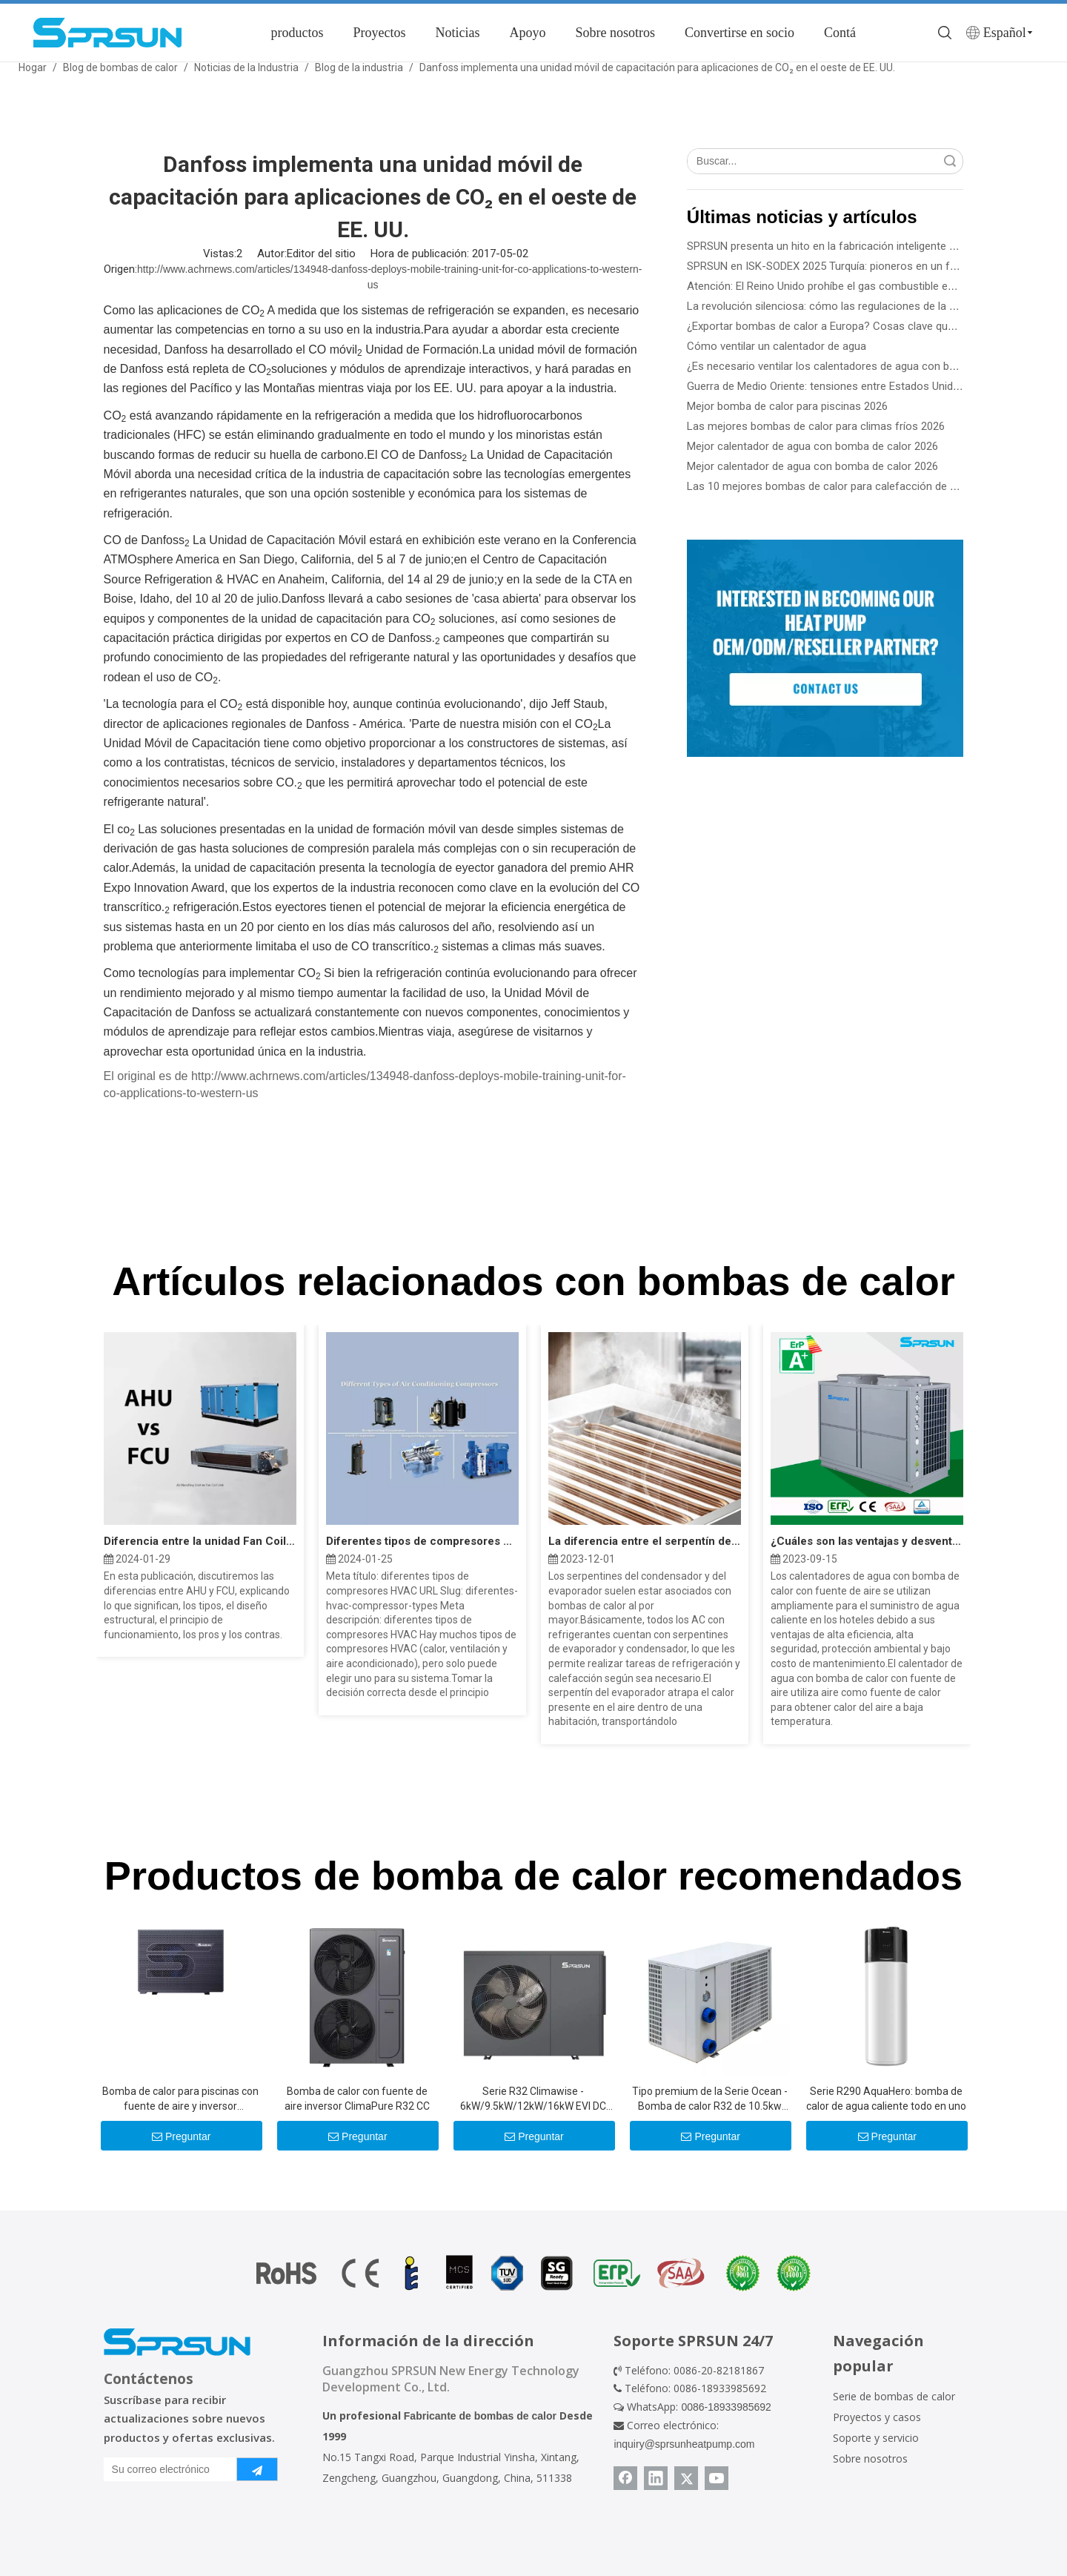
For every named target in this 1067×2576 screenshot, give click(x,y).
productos (296, 32)
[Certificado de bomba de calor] (533, 2273)
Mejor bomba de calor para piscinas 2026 (787, 406)
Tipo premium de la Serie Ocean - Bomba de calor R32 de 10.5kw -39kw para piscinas (710, 2099)
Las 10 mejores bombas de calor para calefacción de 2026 (830, 486)
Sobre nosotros (615, 32)
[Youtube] (716, 2478)
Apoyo (527, 32)
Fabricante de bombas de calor (480, 2416)
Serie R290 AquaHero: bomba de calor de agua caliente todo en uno (886, 2098)
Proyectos (379, 32)
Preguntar (181, 2136)
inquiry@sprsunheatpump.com (684, 2444)
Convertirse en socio (739, 32)
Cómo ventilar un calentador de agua (776, 346)
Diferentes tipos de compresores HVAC (422, 1541)
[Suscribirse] (257, 2469)
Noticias (457, 32)
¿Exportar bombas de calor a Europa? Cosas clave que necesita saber (857, 326)
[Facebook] (625, 2478)
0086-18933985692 (726, 2407)
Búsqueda (950, 161)
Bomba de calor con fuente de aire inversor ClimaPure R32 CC (357, 2098)
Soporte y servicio (876, 2438)
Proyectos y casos (877, 2417)
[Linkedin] (656, 2478)
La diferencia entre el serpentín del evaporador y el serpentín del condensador (644, 1541)
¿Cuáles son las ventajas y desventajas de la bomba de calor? (867, 1541)
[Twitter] (686, 2478)
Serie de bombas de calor (894, 2396)
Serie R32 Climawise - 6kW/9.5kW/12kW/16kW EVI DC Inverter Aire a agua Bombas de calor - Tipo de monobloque (533, 2099)
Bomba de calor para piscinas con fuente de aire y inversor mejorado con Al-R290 (180, 2099)
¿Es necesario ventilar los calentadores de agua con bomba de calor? (856, 366)
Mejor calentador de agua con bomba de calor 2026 (812, 446)
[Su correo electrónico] (167, 2469)
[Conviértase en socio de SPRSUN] (825, 648)
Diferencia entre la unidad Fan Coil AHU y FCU (200, 1541)
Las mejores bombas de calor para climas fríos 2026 (816, 426)
